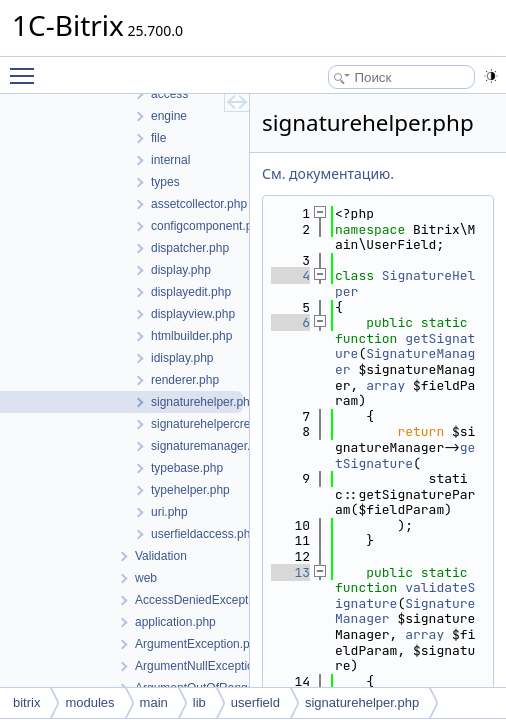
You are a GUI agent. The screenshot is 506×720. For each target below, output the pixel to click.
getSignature (405, 455)
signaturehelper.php (362, 702)
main (154, 702)
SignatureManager (405, 361)
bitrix (26, 702)
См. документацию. (328, 173)
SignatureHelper (405, 283)
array (385, 385)
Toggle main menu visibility (27, 67)
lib (199, 702)
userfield (255, 702)
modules (89, 702)
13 (290, 572)
